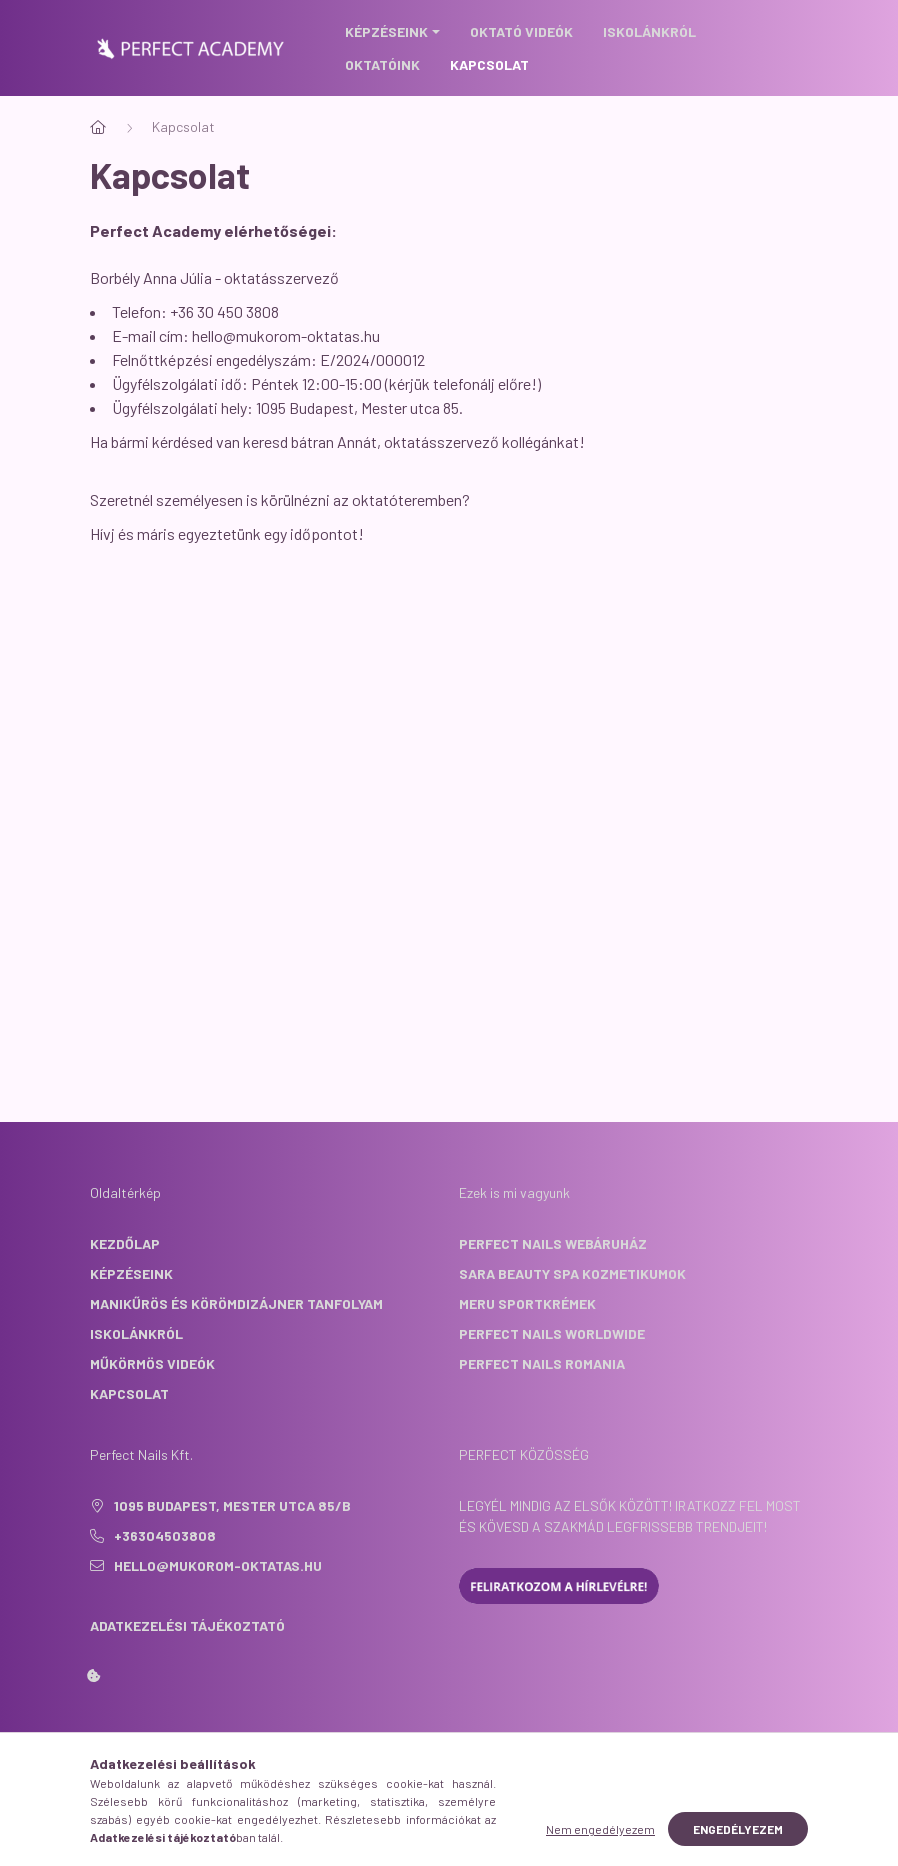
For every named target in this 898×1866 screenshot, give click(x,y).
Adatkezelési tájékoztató (187, 1625)
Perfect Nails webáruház (553, 1243)
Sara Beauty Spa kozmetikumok (572, 1273)
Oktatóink (382, 64)
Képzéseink (131, 1273)
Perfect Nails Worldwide (552, 1333)
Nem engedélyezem (600, 1829)
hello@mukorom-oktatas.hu (286, 335)
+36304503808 (165, 1535)
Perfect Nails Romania (542, 1363)
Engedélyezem (738, 1829)
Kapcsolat (489, 64)
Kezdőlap (125, 1243)
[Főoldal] (98, 127)
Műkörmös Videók (152, 1363)
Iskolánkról (649, 31)
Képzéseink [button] (386, 31)
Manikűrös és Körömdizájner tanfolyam (236, 1303)
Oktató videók (521, 31)
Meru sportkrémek (527, 1303)
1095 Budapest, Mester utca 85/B (232, 1505)
